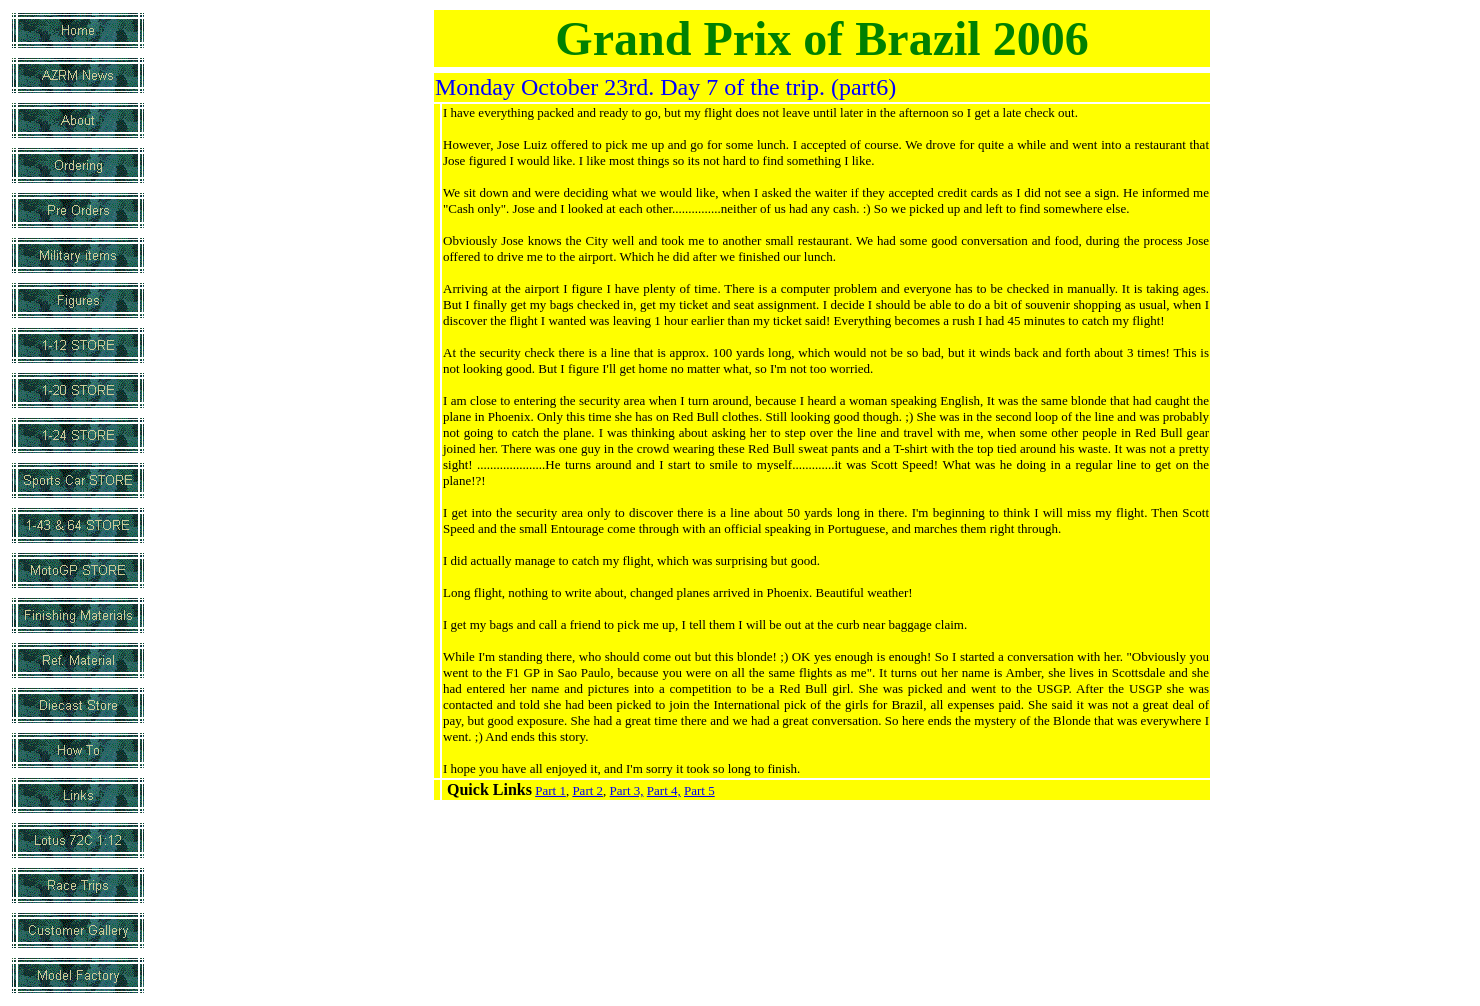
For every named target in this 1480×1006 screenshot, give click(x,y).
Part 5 (699, 790)
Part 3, (627, 790)
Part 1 (550, 790)
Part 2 (587, 790)
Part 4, (664, 790)
